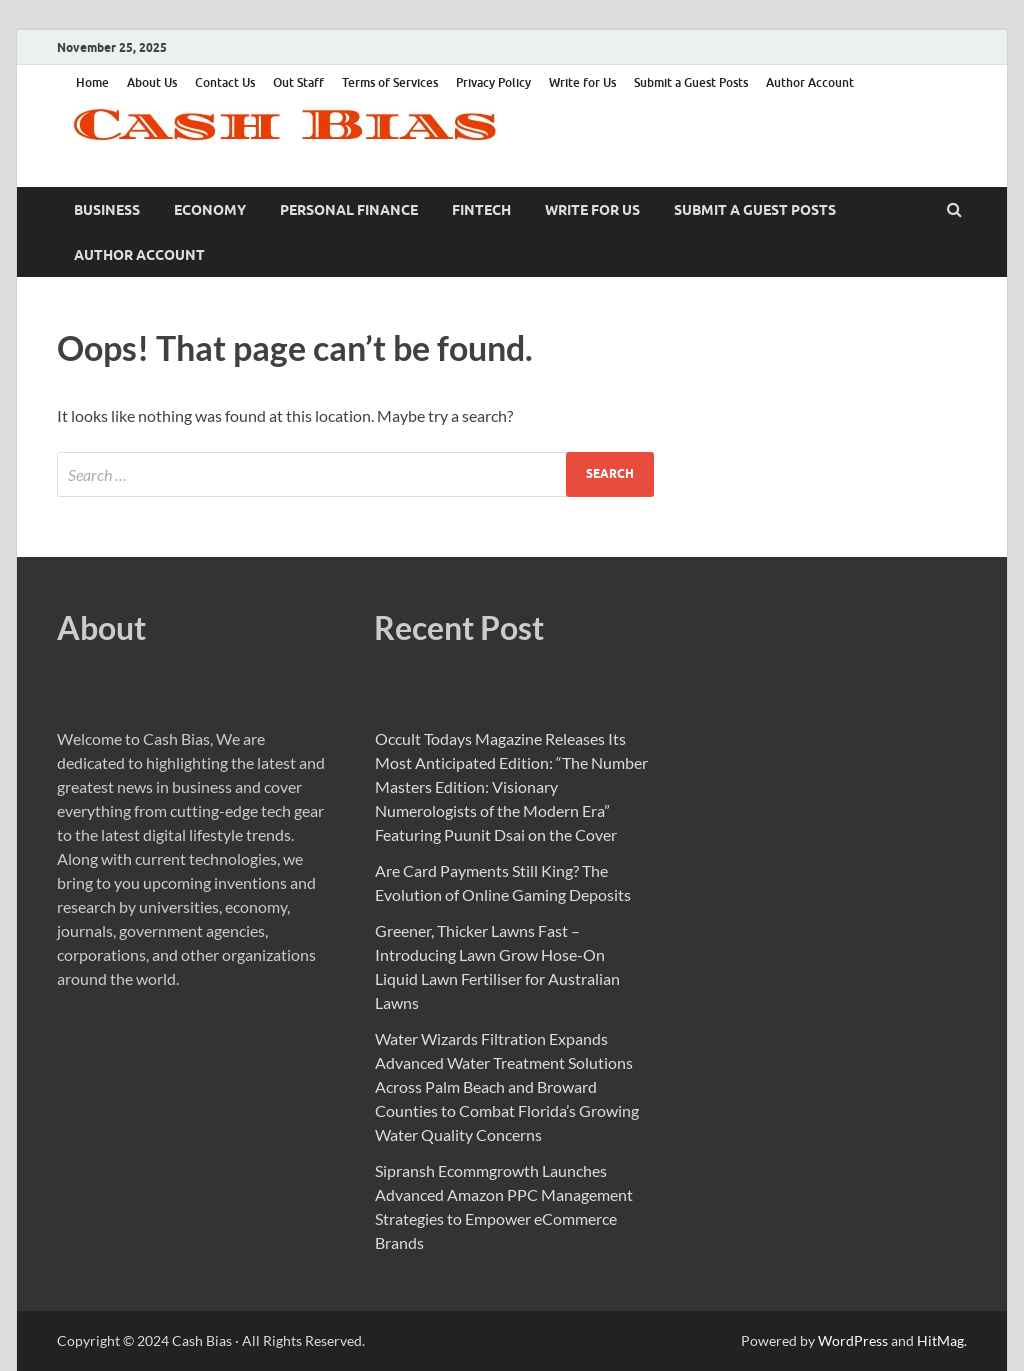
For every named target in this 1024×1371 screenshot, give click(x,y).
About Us (152, 82)
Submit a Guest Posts (691, 82)
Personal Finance (349, 210)
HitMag (940, 1340)
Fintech (481, 210)
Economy (210, 210)
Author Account (810, 82)
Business (107, 210)
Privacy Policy (493, 82)
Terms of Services (390, 82)
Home (92, 82)
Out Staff (298, 82)
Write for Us (582, 82)
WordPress (853, 1340)
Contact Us (225, 82)
